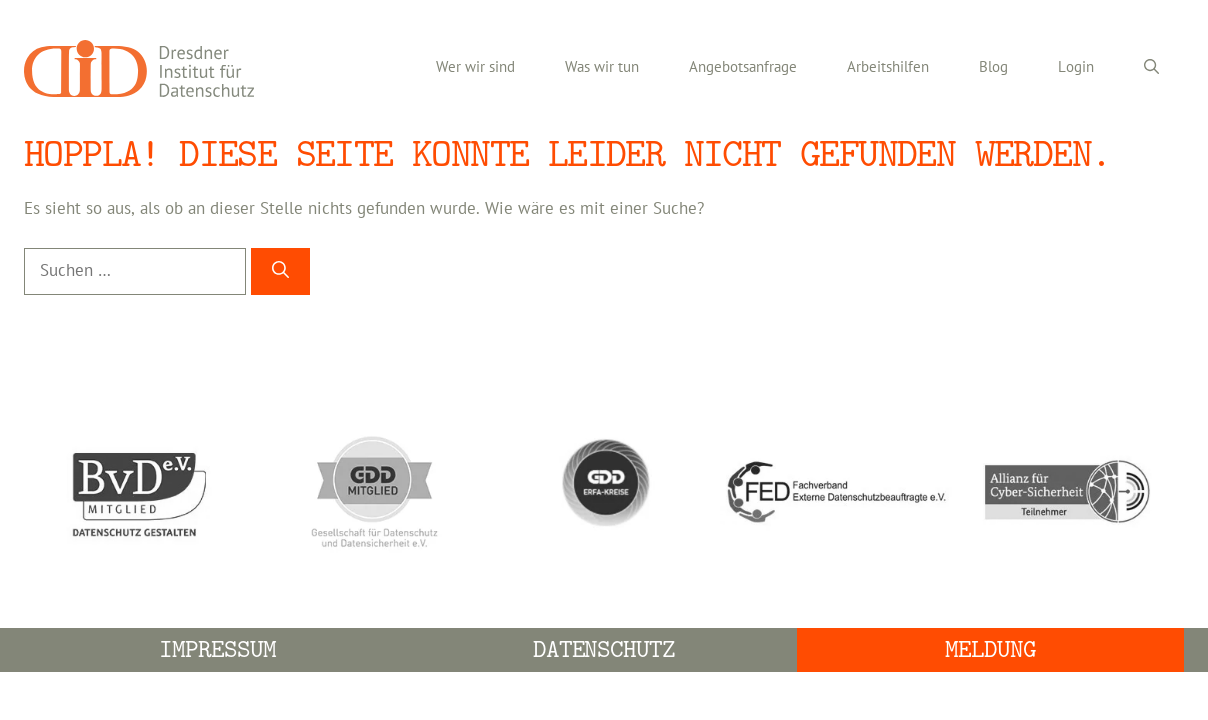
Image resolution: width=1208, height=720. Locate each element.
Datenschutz (604, 649)
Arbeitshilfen (888, 67)
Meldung (990, 649)
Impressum (217, 649)
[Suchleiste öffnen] (1151, 68)
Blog (993, 67)
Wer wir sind (475, 67)
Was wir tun (602, 67)
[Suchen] (280, 272)
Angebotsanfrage (743, 67)
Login (1076, 67)
